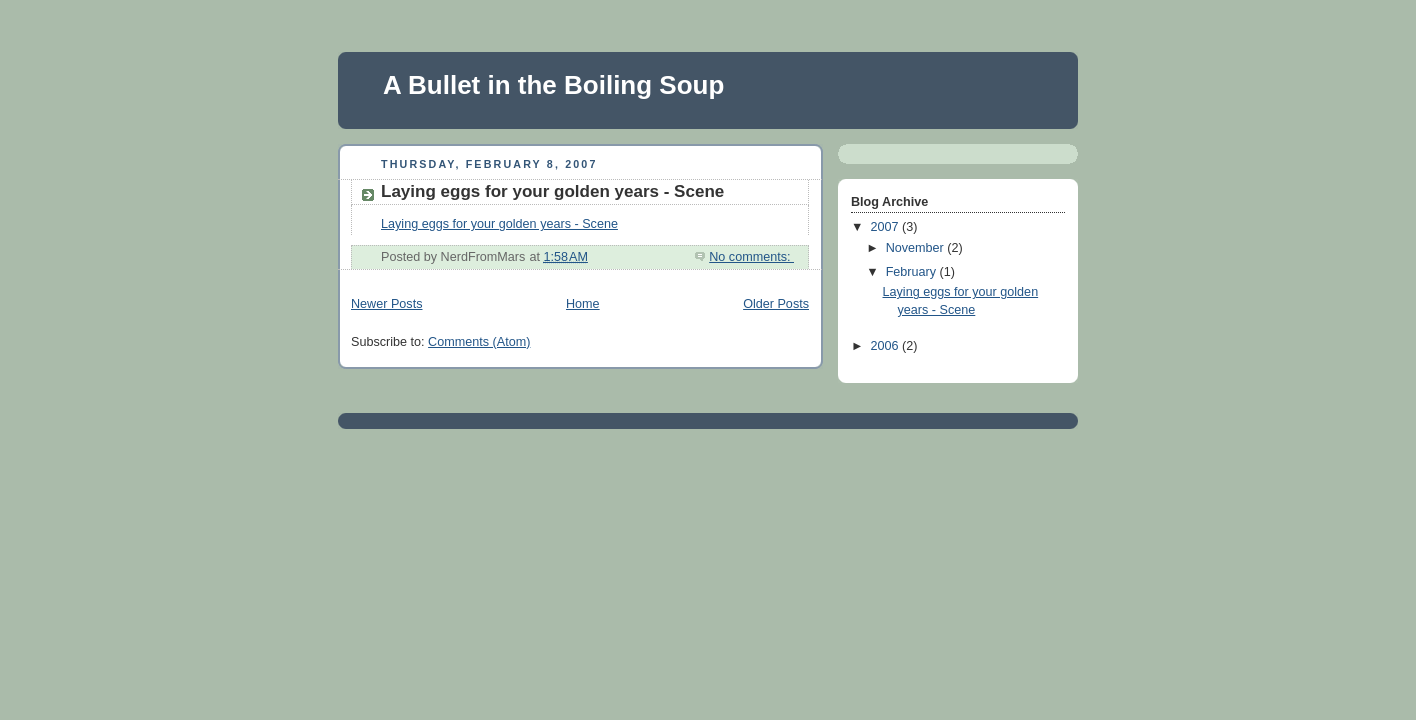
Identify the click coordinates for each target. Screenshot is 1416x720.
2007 (887, 227)
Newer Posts (386, 304)
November (917, 248)
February (913, 272)
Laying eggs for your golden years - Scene (552, 191)
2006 (887, 346)
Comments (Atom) (479, 342)
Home (583, 304)
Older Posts (776, 304)
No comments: (751, 257)
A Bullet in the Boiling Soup (553, 85)
